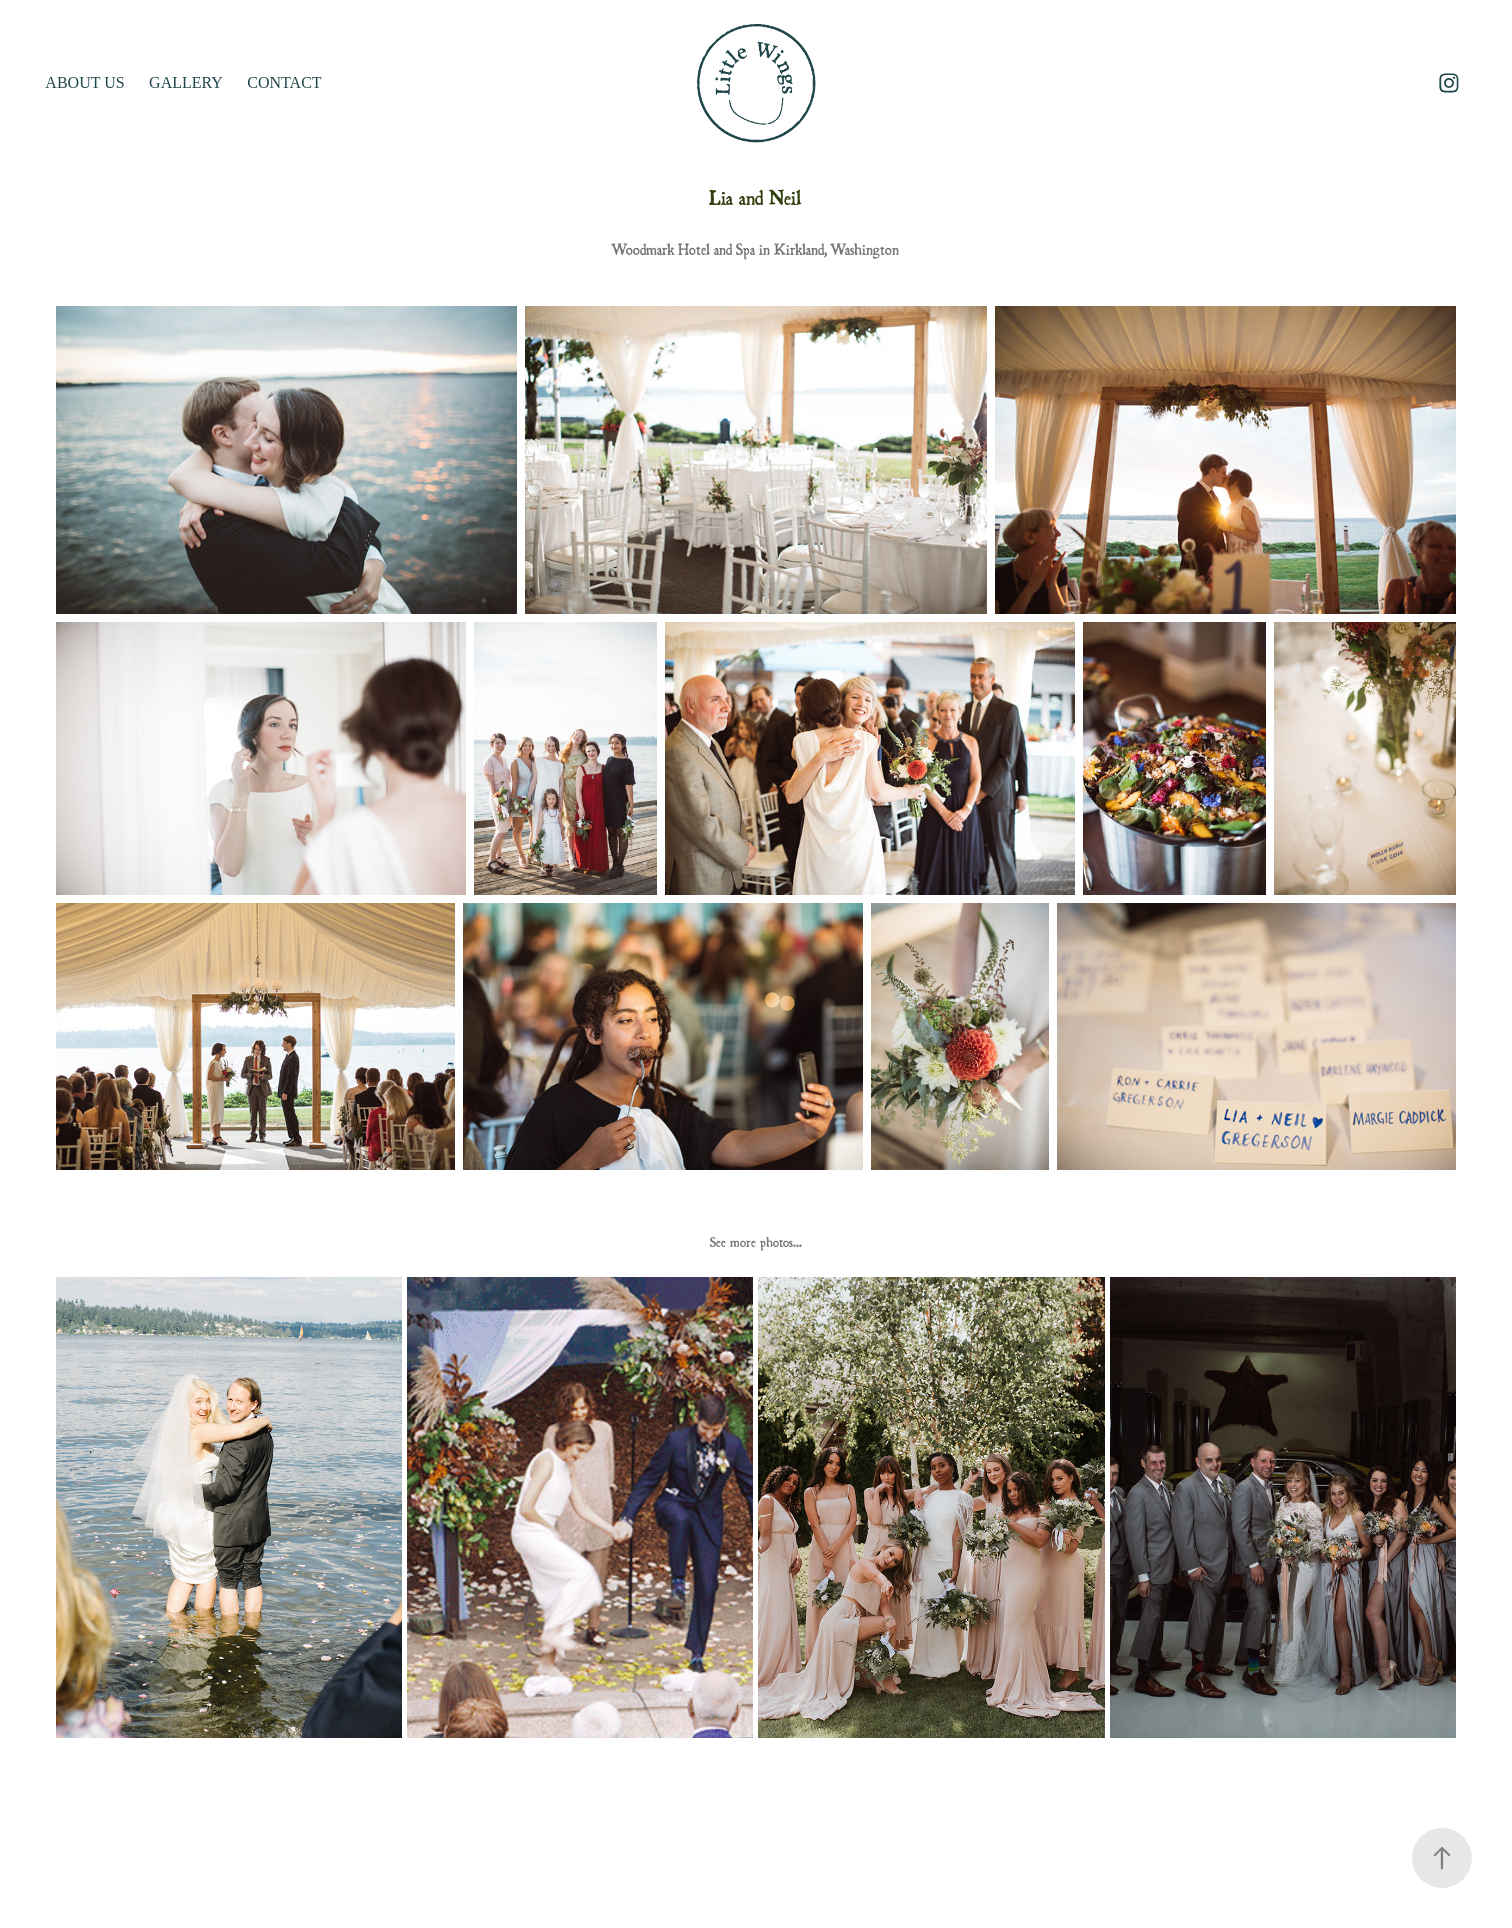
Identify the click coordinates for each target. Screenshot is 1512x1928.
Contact (284, 82)
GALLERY (186, 82)
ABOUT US (84, 82)
